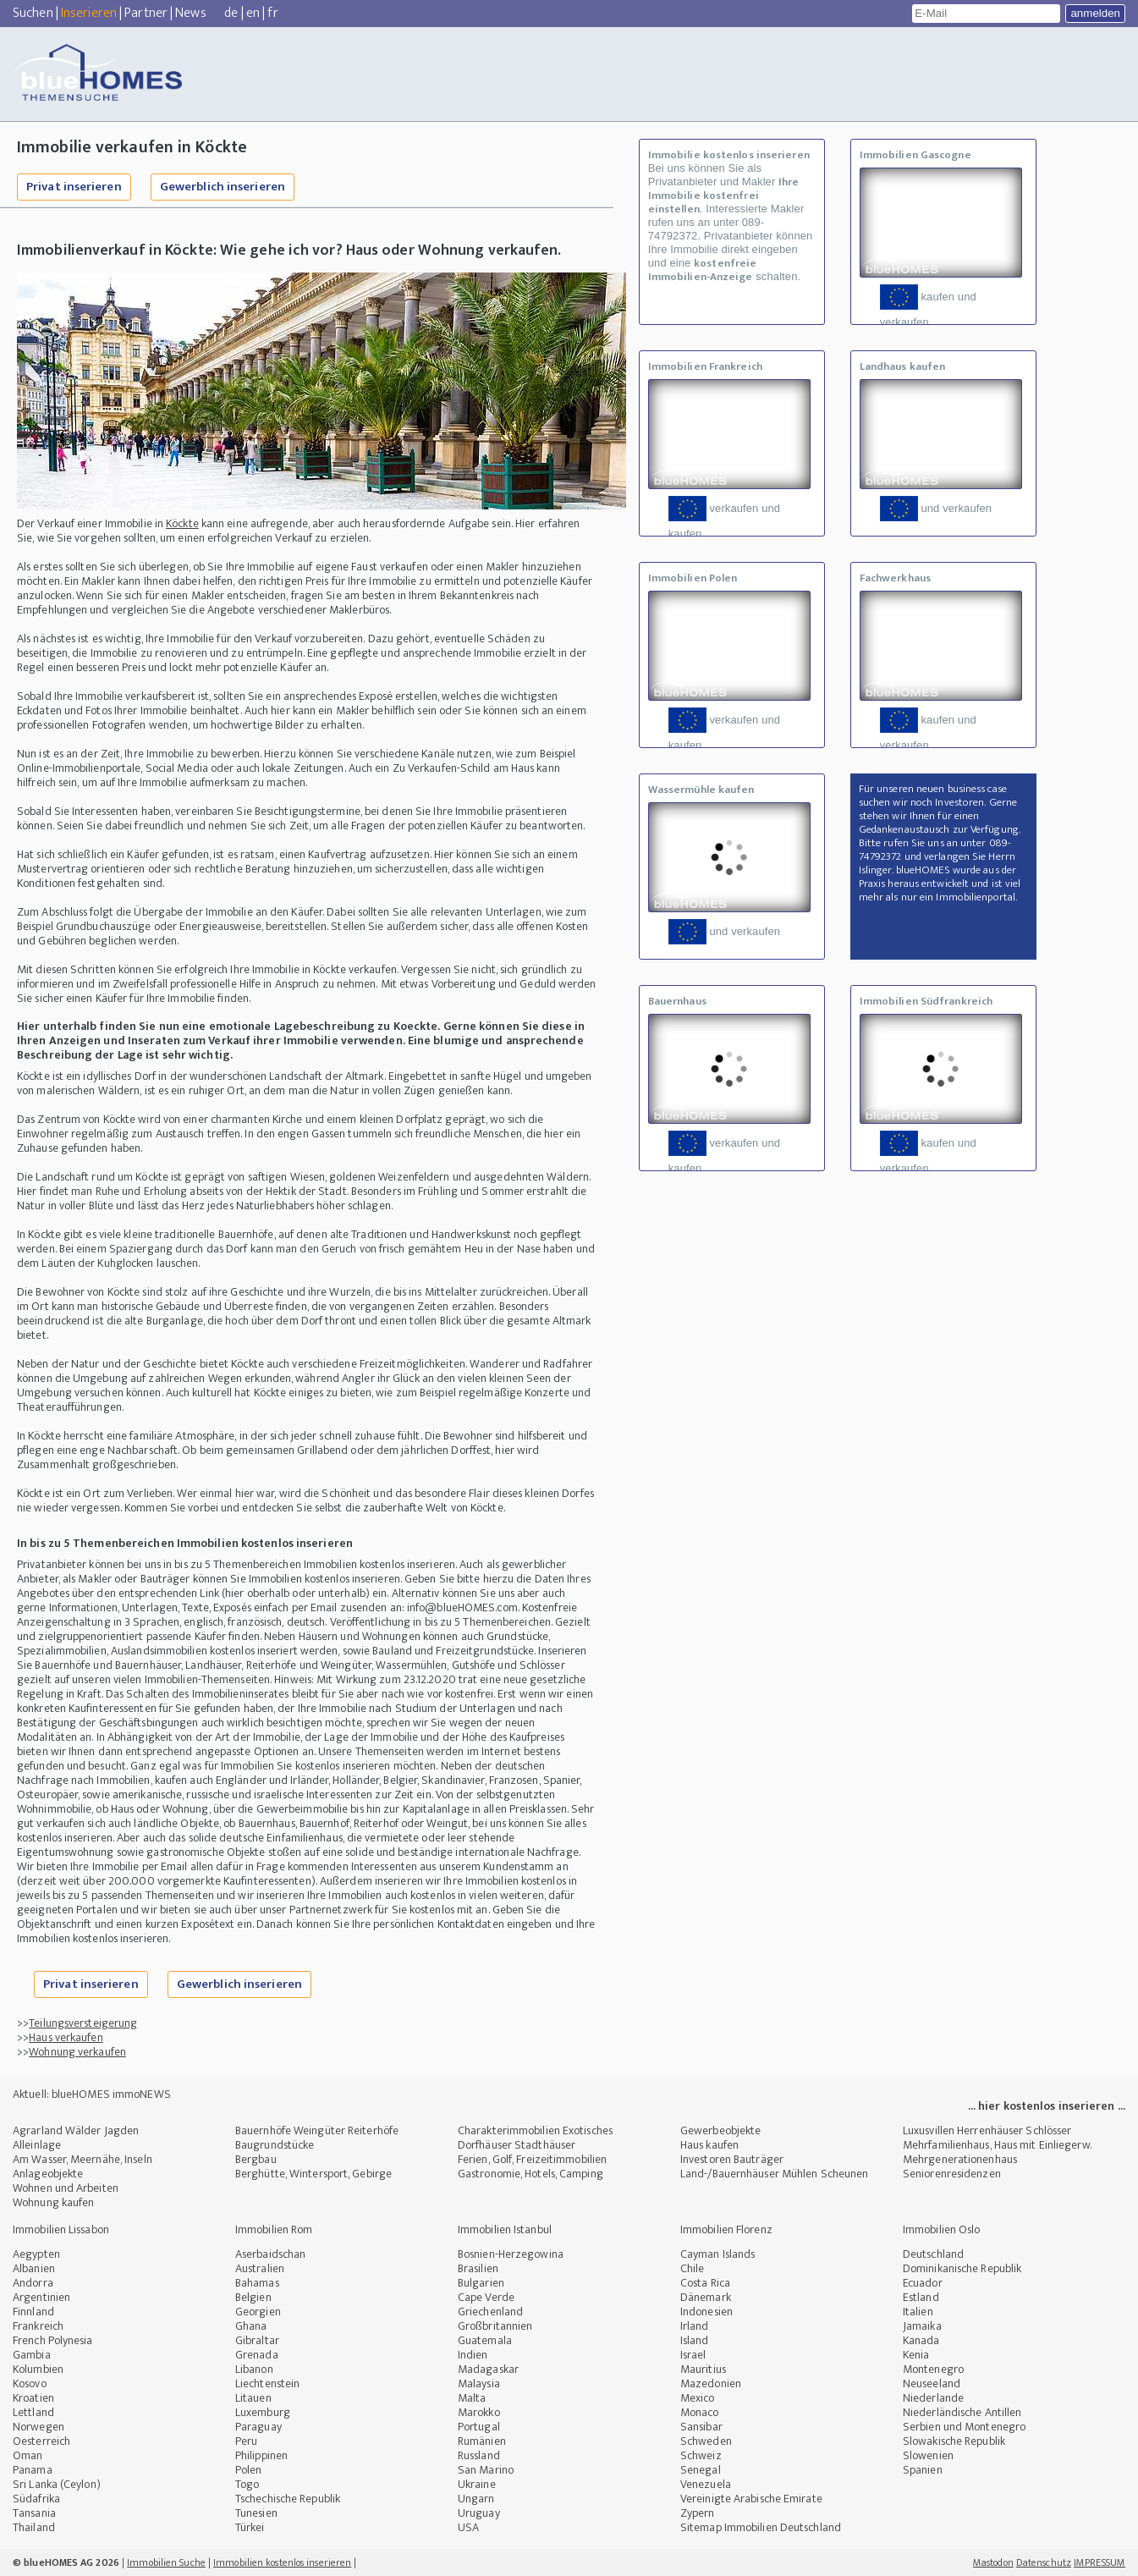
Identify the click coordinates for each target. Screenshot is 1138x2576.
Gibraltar (257, 2340)
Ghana (251, 2326)
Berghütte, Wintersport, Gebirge (313, 2173)
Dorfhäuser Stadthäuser (516, 2145)
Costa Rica (705, 2283)
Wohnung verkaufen (77, 2051)
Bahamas (257, 2283)
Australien (259, 2268)
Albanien (34, 2268)
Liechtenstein (267, 2383)
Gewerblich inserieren (222, 186)
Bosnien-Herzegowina (511, 2254)
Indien (473, 2354)
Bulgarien (481, 2283)
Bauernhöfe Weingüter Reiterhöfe (317, 2130)
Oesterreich (41, 2441)
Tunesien (256, 2513)
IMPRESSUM (1099, 2562)
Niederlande (933, 2398)
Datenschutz (1043, 2562)
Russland (479, 2455)
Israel (693, 2354)
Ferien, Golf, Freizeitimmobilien (532, 2159)
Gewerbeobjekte (720, 2130)
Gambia (32, 2354)
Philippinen (261, 2455)
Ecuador (923, 2283)
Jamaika (922, 2326)
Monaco (699, 2412)
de (231, 13)
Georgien (258, 2311)
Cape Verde (486, 2297)
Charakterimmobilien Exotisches (535, 2130)
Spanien (923, 2470)
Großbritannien (495, 2326)
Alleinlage (37, 2145)
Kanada (921, 2340)
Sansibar (701, 2426)
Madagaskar (488, 2369)
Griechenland (490, 2311)
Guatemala (485, 2340)
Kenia (916, 2354)
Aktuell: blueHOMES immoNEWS (92, 2094)
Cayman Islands (717, 2254)
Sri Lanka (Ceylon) (57, 2484)
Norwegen (38, 2426)
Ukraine (477, 2484)
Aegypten (36, 2254)
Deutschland (933, 2254)
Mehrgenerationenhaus (960, 2159)
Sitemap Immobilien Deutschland (760, 2527)
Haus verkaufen (65, 2037)
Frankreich (38, 2326)
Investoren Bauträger (731, 2159)
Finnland (33, 2311)
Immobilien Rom (273, 2229)
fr (272, 13)
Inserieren (89, 13)
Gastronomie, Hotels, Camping (530, 2173)
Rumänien (482, 2441)
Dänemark (705, 2297)
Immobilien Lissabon (61, 2229)
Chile (692, 2268)
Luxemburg (262, 2412)
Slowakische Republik (954, 2441)
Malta (472, 2398)
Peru (246, 2441)
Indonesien (706, 2311)
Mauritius (703, 2369)
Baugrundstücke (274, 2145)
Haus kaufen (709, 2145)
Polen (248, 2470)
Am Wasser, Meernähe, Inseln (82, 2159)
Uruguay (479, 2513)
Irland (694, 2326)
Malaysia (479, 2383)
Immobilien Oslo (942, 2229)
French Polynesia (53, 2340)
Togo (247, 2484)
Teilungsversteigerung (83, 2023)
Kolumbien (38, 2369)
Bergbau (256, 2159)
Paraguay (258, 2426)
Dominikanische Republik (962, 2268)
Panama (32, 2470)
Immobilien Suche (166, 2562)
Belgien (253, 2297)
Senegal (700, 2470)
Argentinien (41, 2297)
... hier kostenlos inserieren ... (1046, 2106)
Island (694, 2340)
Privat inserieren (74, 186)
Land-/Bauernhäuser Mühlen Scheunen (774, 2173)
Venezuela (705, 2484)
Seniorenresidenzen (952, 2173)
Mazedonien (710, 2383)
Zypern (697, 2513)
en (253, 13)
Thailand (34, 2527)
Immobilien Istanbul (505, 2229)
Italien (918, 2311)
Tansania (34, 2513)
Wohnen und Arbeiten (65, 2188)
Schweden (706, 2441)
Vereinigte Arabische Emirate (751, 2498)
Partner (146, 13)
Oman (27, 2455)
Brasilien (478, 2268)
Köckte (182, 523)
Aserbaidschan (270, 2254)
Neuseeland (931, 2383)
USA (468, 2527)
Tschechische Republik (287, 2498)
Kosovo (30, 2383)
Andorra (33, 2283)
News (190, 13)
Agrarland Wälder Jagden (76, 2130)
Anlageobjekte (48, 2173)
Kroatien (33, 2398)
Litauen (253, 2398)
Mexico (697, 2398)
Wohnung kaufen (53, 2202)
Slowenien (928, 2455)
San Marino (486, 2470)
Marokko (479, 2412)
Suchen (33, 13)
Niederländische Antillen (962, 2412)
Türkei (250, 2527)
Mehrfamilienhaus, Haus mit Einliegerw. (997, 2145)
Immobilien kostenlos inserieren (282, 2562)
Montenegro (933, 2369)
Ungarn (476, 2498)
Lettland (33, 2412)
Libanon (254, 2369)
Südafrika (36, 2498)
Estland (921, 2297)
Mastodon (993, 2562)
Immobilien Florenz (726, 2229)
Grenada (256, 2354)
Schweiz (701, 2455)
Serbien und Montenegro (964, 2426)
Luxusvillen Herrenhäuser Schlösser (987, 2130)
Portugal (479, 2426)
